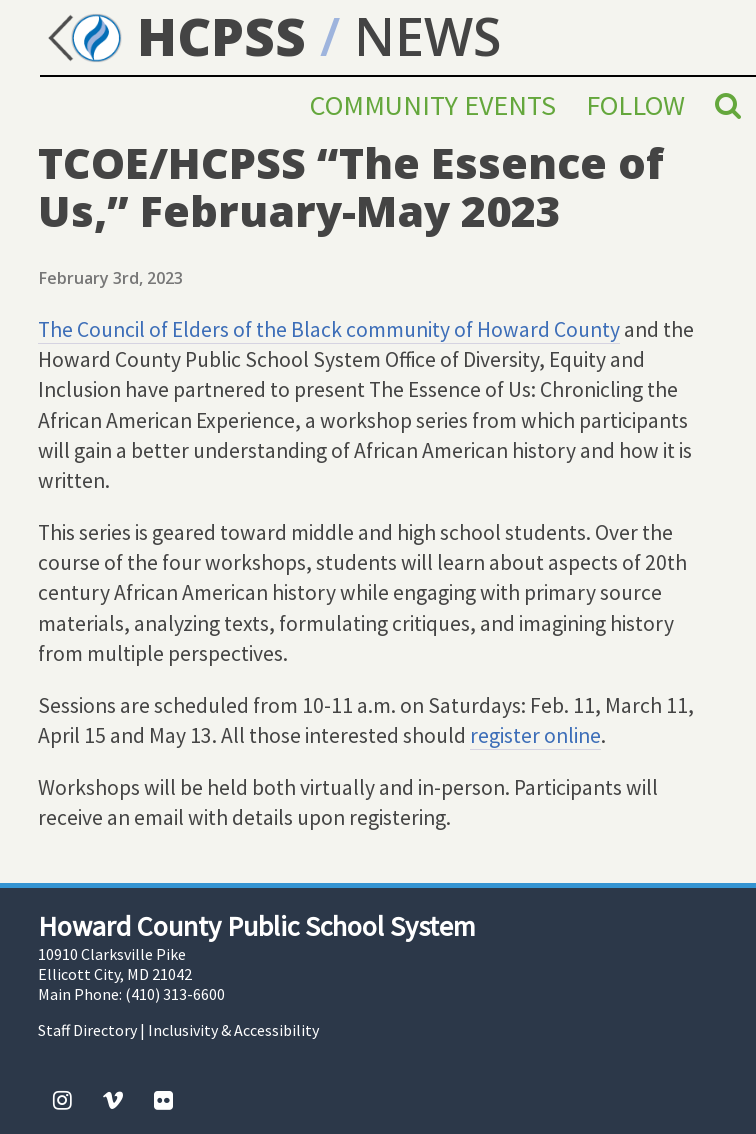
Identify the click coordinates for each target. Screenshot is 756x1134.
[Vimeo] (113, 1100)
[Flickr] (163, 1100)
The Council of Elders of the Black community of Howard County (329, 329)
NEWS (427, 35)
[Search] (728, 105)
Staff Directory (87, 1030)
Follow (635, 105)
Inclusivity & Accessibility (233, 1030)
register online (535, 735)
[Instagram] (62, 1100)
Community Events (433, 105)
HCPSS (173, 35)
